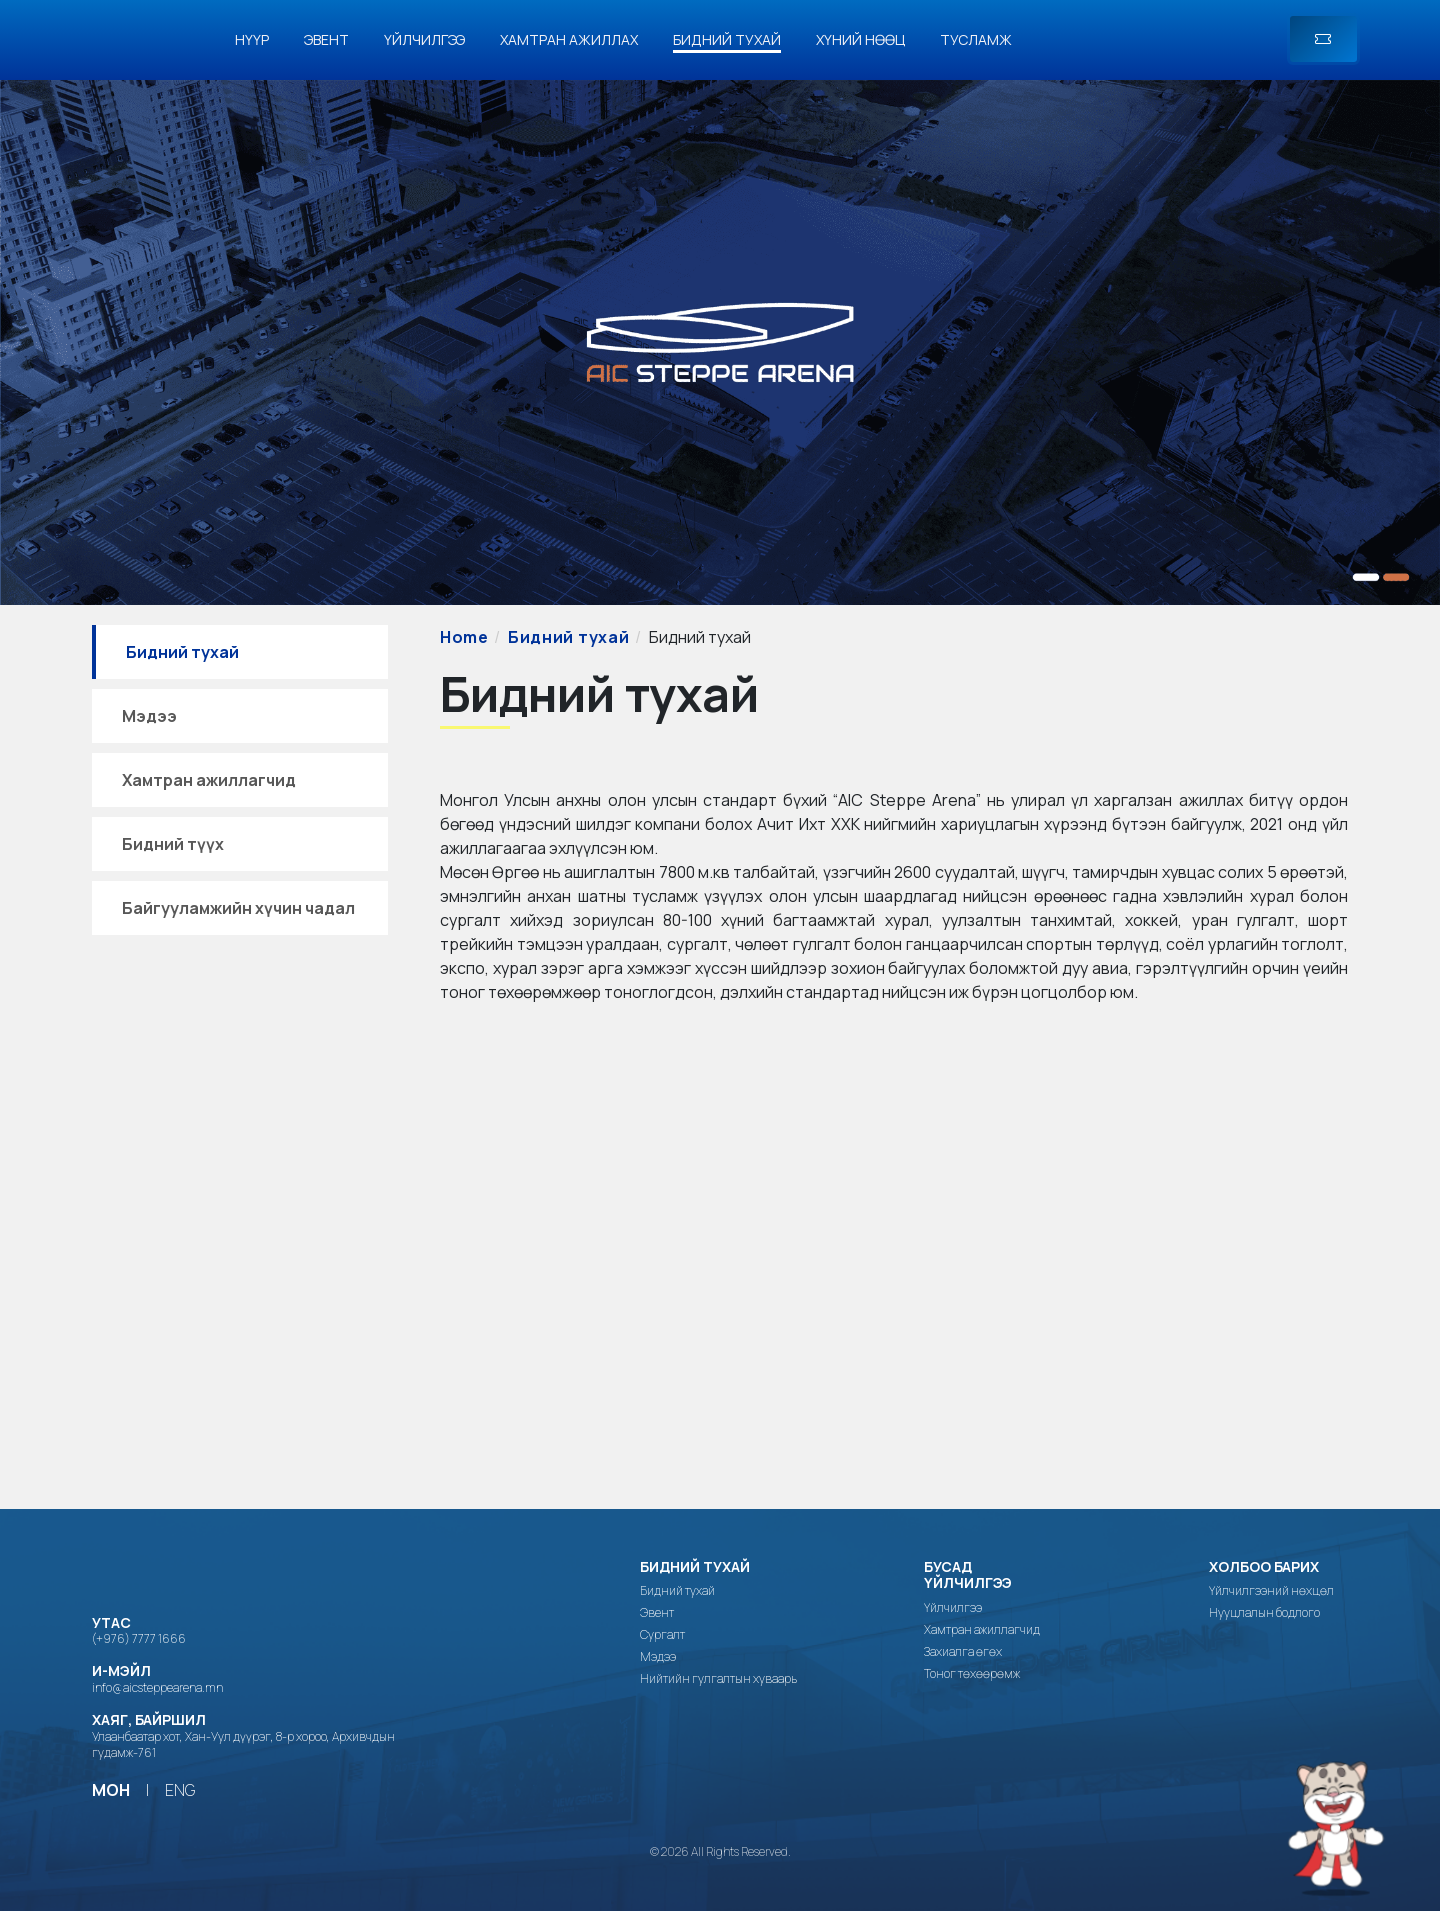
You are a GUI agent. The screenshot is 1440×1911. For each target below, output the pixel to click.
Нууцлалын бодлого (1264, 1613)
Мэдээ (149, 716)
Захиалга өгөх (963, 1652)
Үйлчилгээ (424, 39)
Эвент (326, 39)
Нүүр (252, 39)
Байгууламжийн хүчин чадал (238, 908)
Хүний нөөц (860, 39)
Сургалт (662, 1635)
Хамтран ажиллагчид (209, 780)
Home (464, 637)
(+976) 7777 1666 (139, 1638)
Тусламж (976, 39)
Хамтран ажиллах (569, 39)
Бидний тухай (727, 39)
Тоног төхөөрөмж (972, 1674)
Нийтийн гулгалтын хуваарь (718, 1679)
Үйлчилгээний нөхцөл (1271, 1591)
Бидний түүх (173, 844)
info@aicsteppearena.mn (157, 1687)
